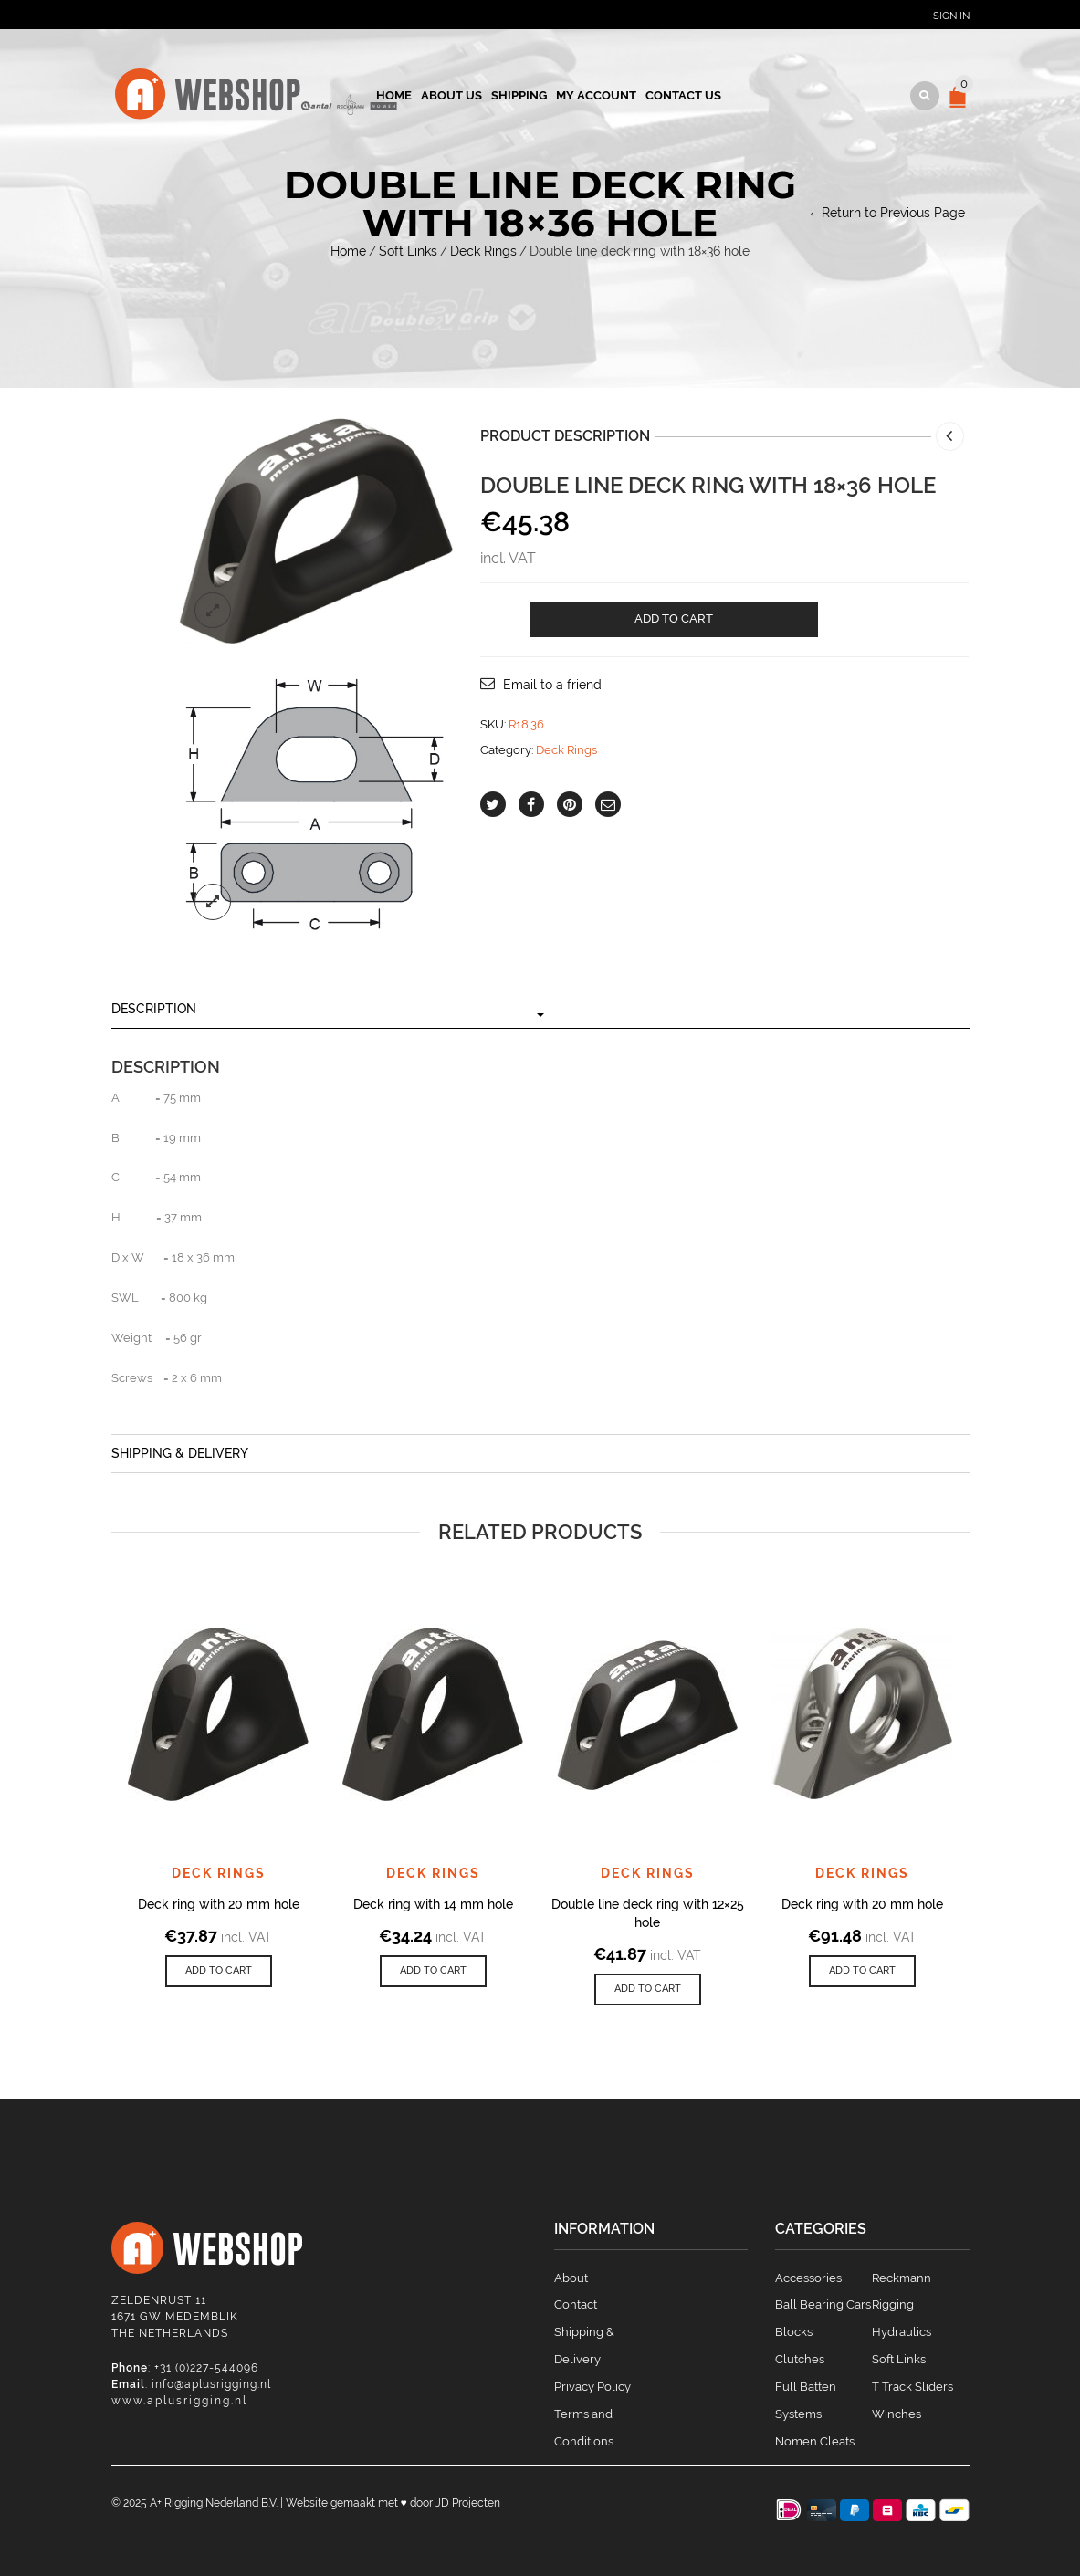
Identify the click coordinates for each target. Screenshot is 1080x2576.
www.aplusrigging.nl (179, 2400)
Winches (896, 2414)
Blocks (794, 2332)
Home (394, 95)
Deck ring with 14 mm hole (433, 1904)
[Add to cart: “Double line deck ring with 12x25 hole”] (647, 1989)
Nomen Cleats (815, 2441)
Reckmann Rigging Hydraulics (901, 2305)
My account (596, 95)
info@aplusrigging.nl (211, 2384)
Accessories (808, 2278)
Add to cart (673, 618)
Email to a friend (552, 684)
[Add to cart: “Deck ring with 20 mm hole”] (218, 1971)
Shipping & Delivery (179, 1453)
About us (451, 95)
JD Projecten (467, 2503)
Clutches (799, 2359)
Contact (575, 2304)
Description (153, 1008)
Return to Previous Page (893, 212)
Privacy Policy (592, 2386)
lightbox (212, 610)
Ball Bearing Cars (823, 2304)
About (571, 2278)
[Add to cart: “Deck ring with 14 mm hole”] (433, 1971)
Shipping (519, 95)
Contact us (683, 95)
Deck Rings (483, 251)
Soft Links (408, 251)
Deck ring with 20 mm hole (218, 1904)
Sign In (951, 16)
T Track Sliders (912, 2386)
